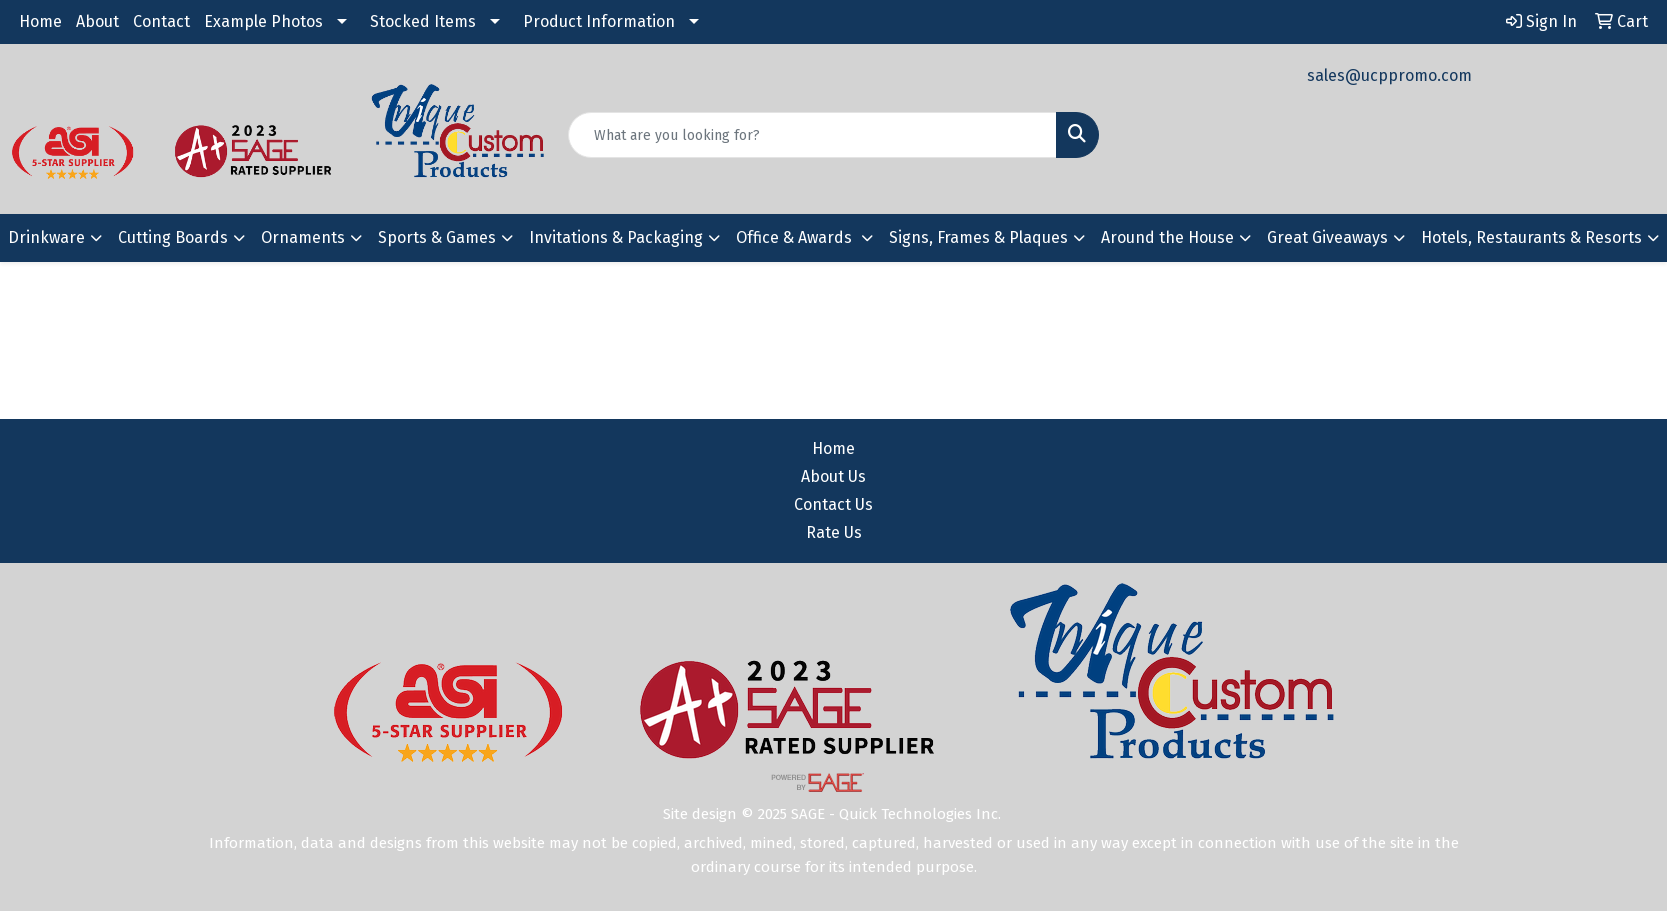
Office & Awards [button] (796, 237)
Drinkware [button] (46, 237)
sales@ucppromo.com (1389, 75)
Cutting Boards (173, 237)
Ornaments (303, 237)
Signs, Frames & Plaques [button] (978, 237)
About (97, 21)
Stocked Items (423, 21)
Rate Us (834, 532)
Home (40, 21)
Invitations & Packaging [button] (616, 237)
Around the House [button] (1167, 237)
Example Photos (263, 21)
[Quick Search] (813, 135)
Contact (161, 21)
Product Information (599, 21)
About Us (833, 476)
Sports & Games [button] (437, 237)
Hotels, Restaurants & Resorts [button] (1531, 237)
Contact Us (833, 504)
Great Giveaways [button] (1327, 237)
